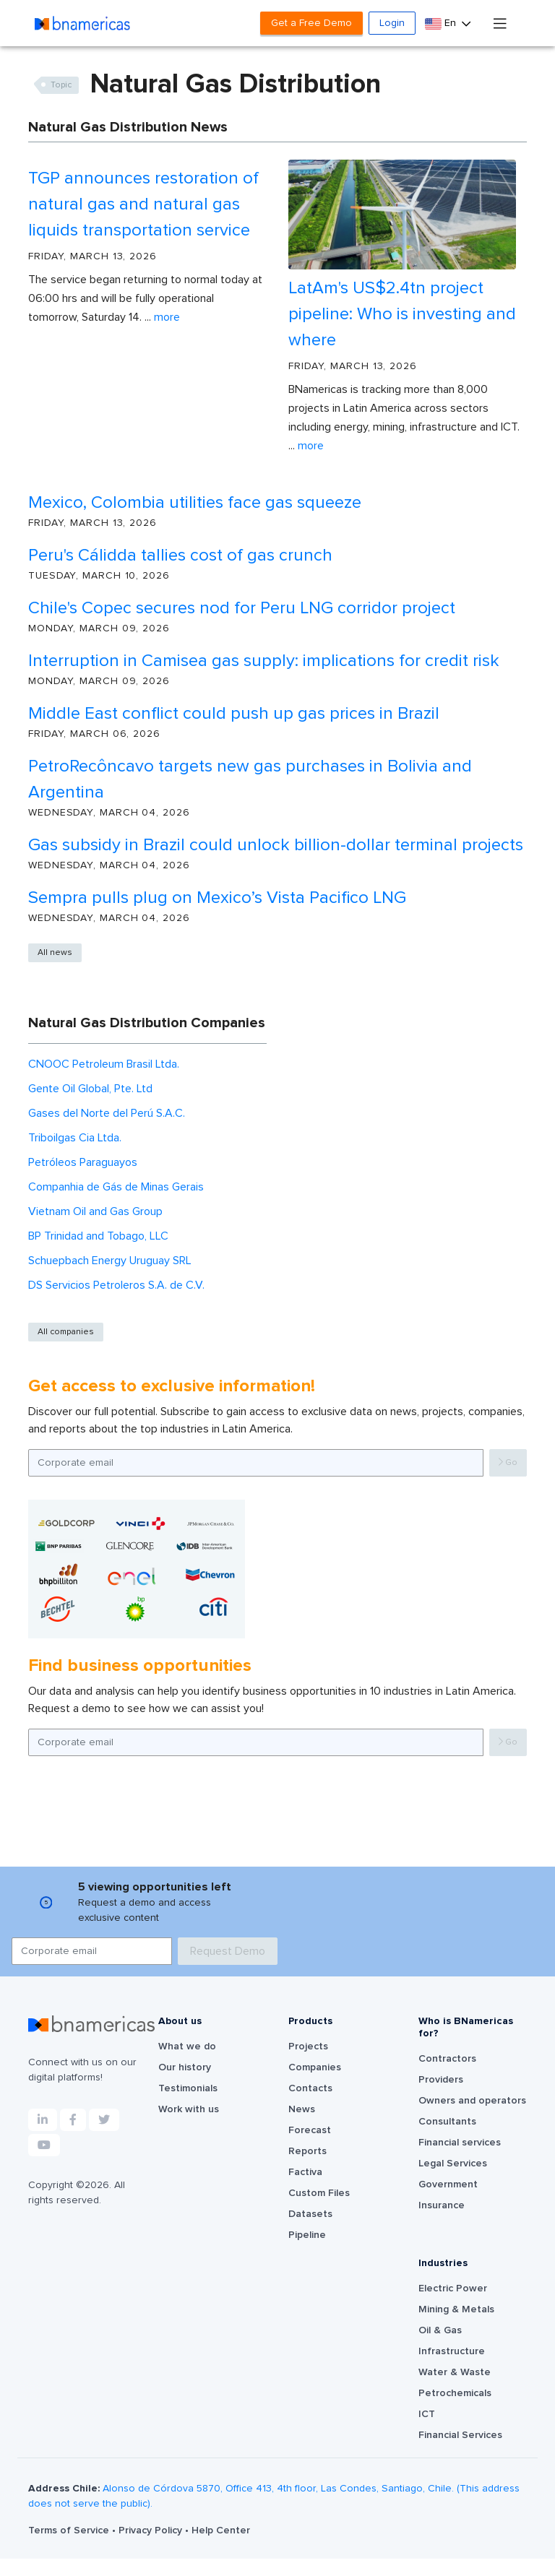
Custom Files (319, 2193)
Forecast (309, 2130)
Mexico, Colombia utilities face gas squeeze (194, 502)
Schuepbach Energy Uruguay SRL (110, 1260)
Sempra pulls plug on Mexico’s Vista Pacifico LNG (217, 898)
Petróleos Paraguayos (82, 1162)
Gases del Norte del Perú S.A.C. (106, 1113)
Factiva (305, 2172)
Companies (314, 2067)
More (167, 317)
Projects (308, 2046)
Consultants (447, 2122)
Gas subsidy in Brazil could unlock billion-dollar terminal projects (275, 845)
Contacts (310, 2088)
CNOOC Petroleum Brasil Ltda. (103, 1064)
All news (55, 952)
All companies (66, 1332)
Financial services (459, 2143)
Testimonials (188, 2088)
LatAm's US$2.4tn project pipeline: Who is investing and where (402, 314)
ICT (426, 2414)
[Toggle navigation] (500, 23)
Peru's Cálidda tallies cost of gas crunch (180, 555)
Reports (307, 2151)
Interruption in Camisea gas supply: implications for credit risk (263, 661)
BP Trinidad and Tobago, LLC (98, 1236)
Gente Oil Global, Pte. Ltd (90, 1088)
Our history (184, 2067)
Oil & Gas (440, 2330)
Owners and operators (472, 2101)
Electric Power (452, 2288)
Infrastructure (451, 2351)
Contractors (447, 2059)
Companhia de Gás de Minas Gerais (116, 1187)
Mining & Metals (456, 2309)
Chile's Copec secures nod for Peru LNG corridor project (241, 608)
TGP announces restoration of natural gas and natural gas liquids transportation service (143, 204)
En (442, 23)
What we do (187, 2046)
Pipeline (307, 2235)
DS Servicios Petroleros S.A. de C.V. (116, 1285)
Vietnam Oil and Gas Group (95, 1211)
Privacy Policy (152, 2530)
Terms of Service (70, 2530)
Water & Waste (454, 2372)
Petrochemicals (454, 2393)
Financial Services (460, 2435)
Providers (440, 2080)
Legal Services (452, 2163)
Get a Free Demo (311, 23)
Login (392, 23)
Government (448, 2184)
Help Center (221, 2530)
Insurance (441, 2205)
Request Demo (227, 1951)
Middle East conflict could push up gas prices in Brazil (233, 713)
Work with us (188, 2109)
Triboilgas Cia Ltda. (74, 1138)
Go (508, 1462)
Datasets (310, 2214)
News (301, 2109)
